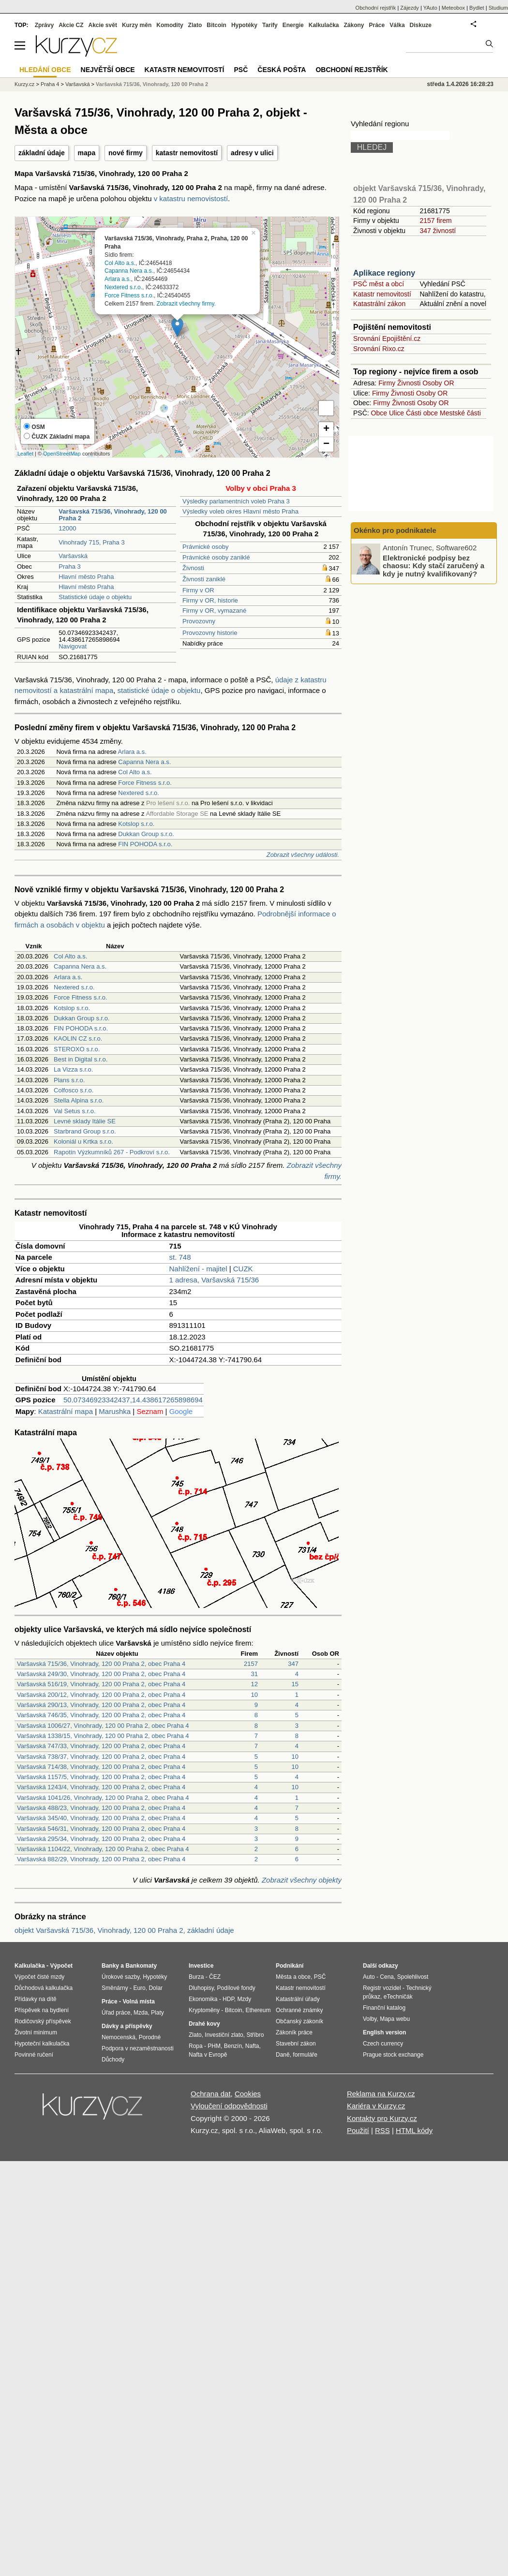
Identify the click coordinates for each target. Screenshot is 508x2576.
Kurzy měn (136, 25)
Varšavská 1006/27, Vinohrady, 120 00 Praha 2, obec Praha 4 (103, 1725)
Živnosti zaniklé (203, 579)
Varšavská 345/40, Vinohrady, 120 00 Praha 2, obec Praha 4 (101, 1818)
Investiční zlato (224, 2034)
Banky (110, 1965)
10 (254, 1694)
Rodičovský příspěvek (43, 2021)
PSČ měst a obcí (378, 284)
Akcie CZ (71, 25)
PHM (214, 2046)
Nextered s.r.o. (123, 287)
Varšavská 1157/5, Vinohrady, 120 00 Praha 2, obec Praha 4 (101, 1777)
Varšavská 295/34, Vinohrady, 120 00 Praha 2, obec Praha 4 (101, 1838)
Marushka (115, 1411)
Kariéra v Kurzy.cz (376, 2106)
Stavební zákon (296, 2043)
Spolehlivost (413, 1976)
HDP (228, 1999)
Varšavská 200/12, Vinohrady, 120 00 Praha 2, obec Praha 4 (101, 1694)
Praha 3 (70, 566)
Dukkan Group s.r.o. (146, 834)
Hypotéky (244, 25)
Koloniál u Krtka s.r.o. (83, 1141)
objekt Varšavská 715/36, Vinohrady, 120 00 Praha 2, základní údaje (124, 1930)
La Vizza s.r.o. (73, 1069)
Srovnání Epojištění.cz (386, 338)
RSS (382, 2130)
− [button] (326, 444)
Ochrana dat (211, 2094)
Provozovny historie (209, 632)
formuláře (305, 2054)
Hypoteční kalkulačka (42, 2043)
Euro (139, 1988)
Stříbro (255, 2034)
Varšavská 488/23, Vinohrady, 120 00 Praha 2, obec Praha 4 (101, 1807)
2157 (251, 1663)
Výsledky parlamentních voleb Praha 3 (236, 501)
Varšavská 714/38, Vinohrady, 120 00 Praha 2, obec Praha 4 (101, 1766)
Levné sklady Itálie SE (85, 1121)
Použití (358, 2130)
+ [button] (326, 429)
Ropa (196, 2046)
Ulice (396, 413)
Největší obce (108, 70)
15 (295, 1684)
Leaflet (25, 453)
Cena (387, 1976)
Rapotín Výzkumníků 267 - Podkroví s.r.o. (112, 1152)
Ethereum (257, 2010)
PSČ (241, 70)
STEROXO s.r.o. (77, 1049)
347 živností (437, 231)
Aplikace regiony (384, 273)
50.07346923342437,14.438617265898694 (133, 1400)
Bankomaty (141, 1965)
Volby (369, 2019)
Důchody (113, 2059)
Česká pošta (281, 70)
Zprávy (44, 25)
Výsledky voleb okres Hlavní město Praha (240, 511)
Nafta (252, 2046)
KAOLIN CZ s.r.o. (78, 1038)
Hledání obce (45, 70)
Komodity (169, 25)
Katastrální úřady (298, 1999)
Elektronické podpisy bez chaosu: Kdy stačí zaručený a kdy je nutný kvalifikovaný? (433, 565)
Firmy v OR (198, 590)
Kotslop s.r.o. (136, 823)
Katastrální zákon (379, 304)
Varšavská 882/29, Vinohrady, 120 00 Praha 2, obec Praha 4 (101, 1859)
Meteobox (453, 8)
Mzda (141, 2012)
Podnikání (289, 1965)
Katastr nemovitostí (382, 294)
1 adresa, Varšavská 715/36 (214, 1280)
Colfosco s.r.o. (73, 1090)
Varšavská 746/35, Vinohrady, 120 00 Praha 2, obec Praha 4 (101, 1715)
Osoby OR (438, 383)
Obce (379, 413)
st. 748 (180, 1257)
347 (293, 1663)
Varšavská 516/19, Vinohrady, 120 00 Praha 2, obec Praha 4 (101, 1684)
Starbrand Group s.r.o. (85, 1131)
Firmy (386, 383)
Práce (377, 25)
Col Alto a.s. (120, 262)
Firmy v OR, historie (210, 600)
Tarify (270, 25)
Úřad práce (116, 2012)
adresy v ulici (252, 153)
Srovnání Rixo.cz (378, 349)
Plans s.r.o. (69, 1080)
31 (254, 1674)
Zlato (195, 25)
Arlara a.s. (118, 279)
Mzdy (245, 1999)
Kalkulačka (324, 25)
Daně (283, 2054)
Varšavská (73, 555)
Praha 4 (50, 84)
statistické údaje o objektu (159, 690)
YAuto (430, 8)
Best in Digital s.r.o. (80, 1059)
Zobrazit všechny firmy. (185, 303)
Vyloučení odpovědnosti (229, 2106)
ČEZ (215, 1976)
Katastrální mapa (65, 1411)
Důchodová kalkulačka (44, 1988)
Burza (196, 1976)
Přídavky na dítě (36, 1999)
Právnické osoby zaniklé (216, 557)
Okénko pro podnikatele (395, 530)
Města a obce (293, 1976)
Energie (293, 25)
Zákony (354, 25)
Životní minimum (36, 2032)
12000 (67, 528)
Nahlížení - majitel (198, 1269)
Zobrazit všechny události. (303, 854)
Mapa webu (395, 2019)
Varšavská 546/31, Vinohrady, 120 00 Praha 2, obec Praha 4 (101, 1828)
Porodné (150, 2037)
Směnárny (115, 1988)
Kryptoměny (204, 2010)
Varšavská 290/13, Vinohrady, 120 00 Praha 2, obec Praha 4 (101, 1704)
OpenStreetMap (62, 453)
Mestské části (460, 413)
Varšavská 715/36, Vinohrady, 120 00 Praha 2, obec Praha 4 (101, 1663)
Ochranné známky (299, 2010)
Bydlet (476, 8)
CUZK (243, 1269)
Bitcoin (216, 25)
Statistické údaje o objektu (95, 597)
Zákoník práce (294, 2032)
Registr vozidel (382, 1988)
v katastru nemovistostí (191, 198)
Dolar (156, 1988)
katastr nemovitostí (187, 153)
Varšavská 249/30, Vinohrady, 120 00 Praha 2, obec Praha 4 (101, 1674)
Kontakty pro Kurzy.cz (382, 2118)
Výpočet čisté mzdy (39, 1976)
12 (254, 1684)
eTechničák (398, 1996)
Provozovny (198, 621)
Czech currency (383, 2043)
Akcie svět (103, 25)
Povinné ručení (34, 2054)
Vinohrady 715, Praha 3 (91, 542)
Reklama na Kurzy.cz (381, 2094)
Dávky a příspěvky (127, 2026)
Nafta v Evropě (208, 2054)
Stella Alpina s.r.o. (79, 1100)
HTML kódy (414, 2130)
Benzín (233, 2046)
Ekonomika (203, 1999)
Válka (396, 25)
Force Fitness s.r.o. (129, 295)
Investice (201, 1965)
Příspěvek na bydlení (42, 2010)
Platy (157, 2012)
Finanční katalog (384, 2007)
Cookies (248, 2094)
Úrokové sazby (120, 1976)
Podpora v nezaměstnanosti (138, 2048)
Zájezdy (409, 8)
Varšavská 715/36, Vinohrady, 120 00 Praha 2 (152, 84)
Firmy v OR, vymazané (214, 610)
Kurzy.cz (24, 84)
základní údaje (41, 153)
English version (384, 2032)
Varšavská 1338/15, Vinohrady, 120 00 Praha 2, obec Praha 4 (103, 1735)
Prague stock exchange (393, 2054)
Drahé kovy (204, 2023)
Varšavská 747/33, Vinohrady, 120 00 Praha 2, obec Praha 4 (101, 1746)
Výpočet (61, 1965)
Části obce (422, 413)
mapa (87, 153)
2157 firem (435, 220)
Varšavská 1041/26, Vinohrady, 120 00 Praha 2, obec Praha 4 (103, 1797)
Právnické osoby (205, 546)
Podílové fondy (236, 1988)
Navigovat (73, 646)
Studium (498, 8)
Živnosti (193, 568)
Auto (369, 1976)
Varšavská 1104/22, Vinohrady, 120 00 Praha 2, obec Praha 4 (103, 1849)
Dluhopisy (201, 1988)
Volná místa (138, 2001)
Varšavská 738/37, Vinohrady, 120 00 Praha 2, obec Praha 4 (101, 1756)
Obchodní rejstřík (376, 8)
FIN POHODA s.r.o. (145, 844)
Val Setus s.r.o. (74, 1111)
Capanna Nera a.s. (129, 270)
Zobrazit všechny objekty (302, 1880)
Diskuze (421, 25)
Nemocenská (118, 2037)
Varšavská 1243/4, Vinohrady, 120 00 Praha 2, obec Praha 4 (101, 1787)
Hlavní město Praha (86, 576)
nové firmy (125, 153)
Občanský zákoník (299, 2021)
